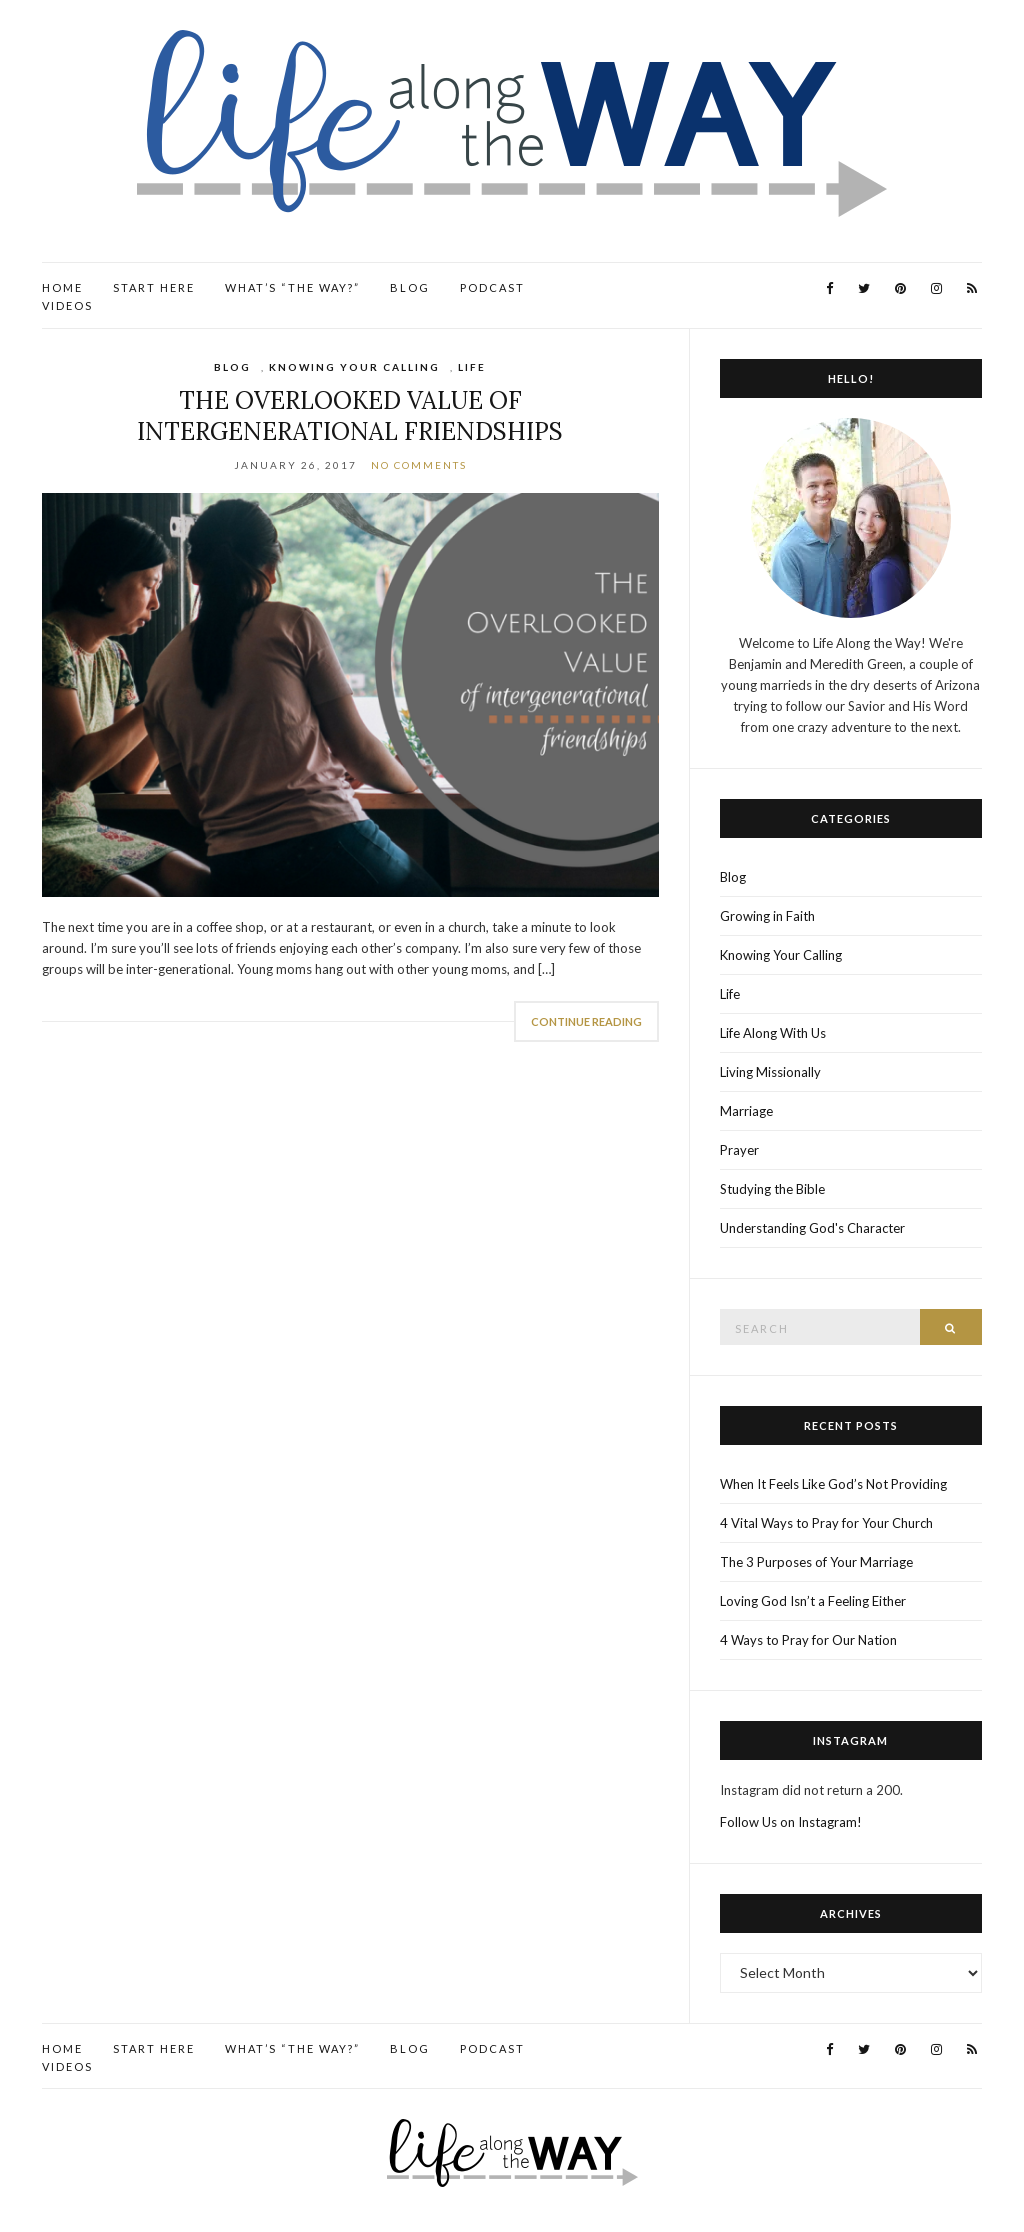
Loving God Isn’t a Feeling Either (813, 1601)
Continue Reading (586, 1021)
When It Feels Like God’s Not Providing (833, 1484)
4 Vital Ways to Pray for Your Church (826, 1523)
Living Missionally (770, 1072)
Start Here (154, 287)
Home (62, 287)
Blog (410, 287)
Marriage (746, 1111)
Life (472, 367)
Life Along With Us (773, 1033)
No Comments (419, 465)
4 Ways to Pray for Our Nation (808, 1640)
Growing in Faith (767, 916)
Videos (67, 305)
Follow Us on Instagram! (791, 1822)
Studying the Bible (772, 1189)
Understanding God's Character (812, 1228)
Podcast (492, 287)
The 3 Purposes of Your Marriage (816, 1562)
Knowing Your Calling (354, 367)
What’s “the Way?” (292, 287)
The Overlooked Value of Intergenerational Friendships (350, 416)
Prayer (739, 1150)
